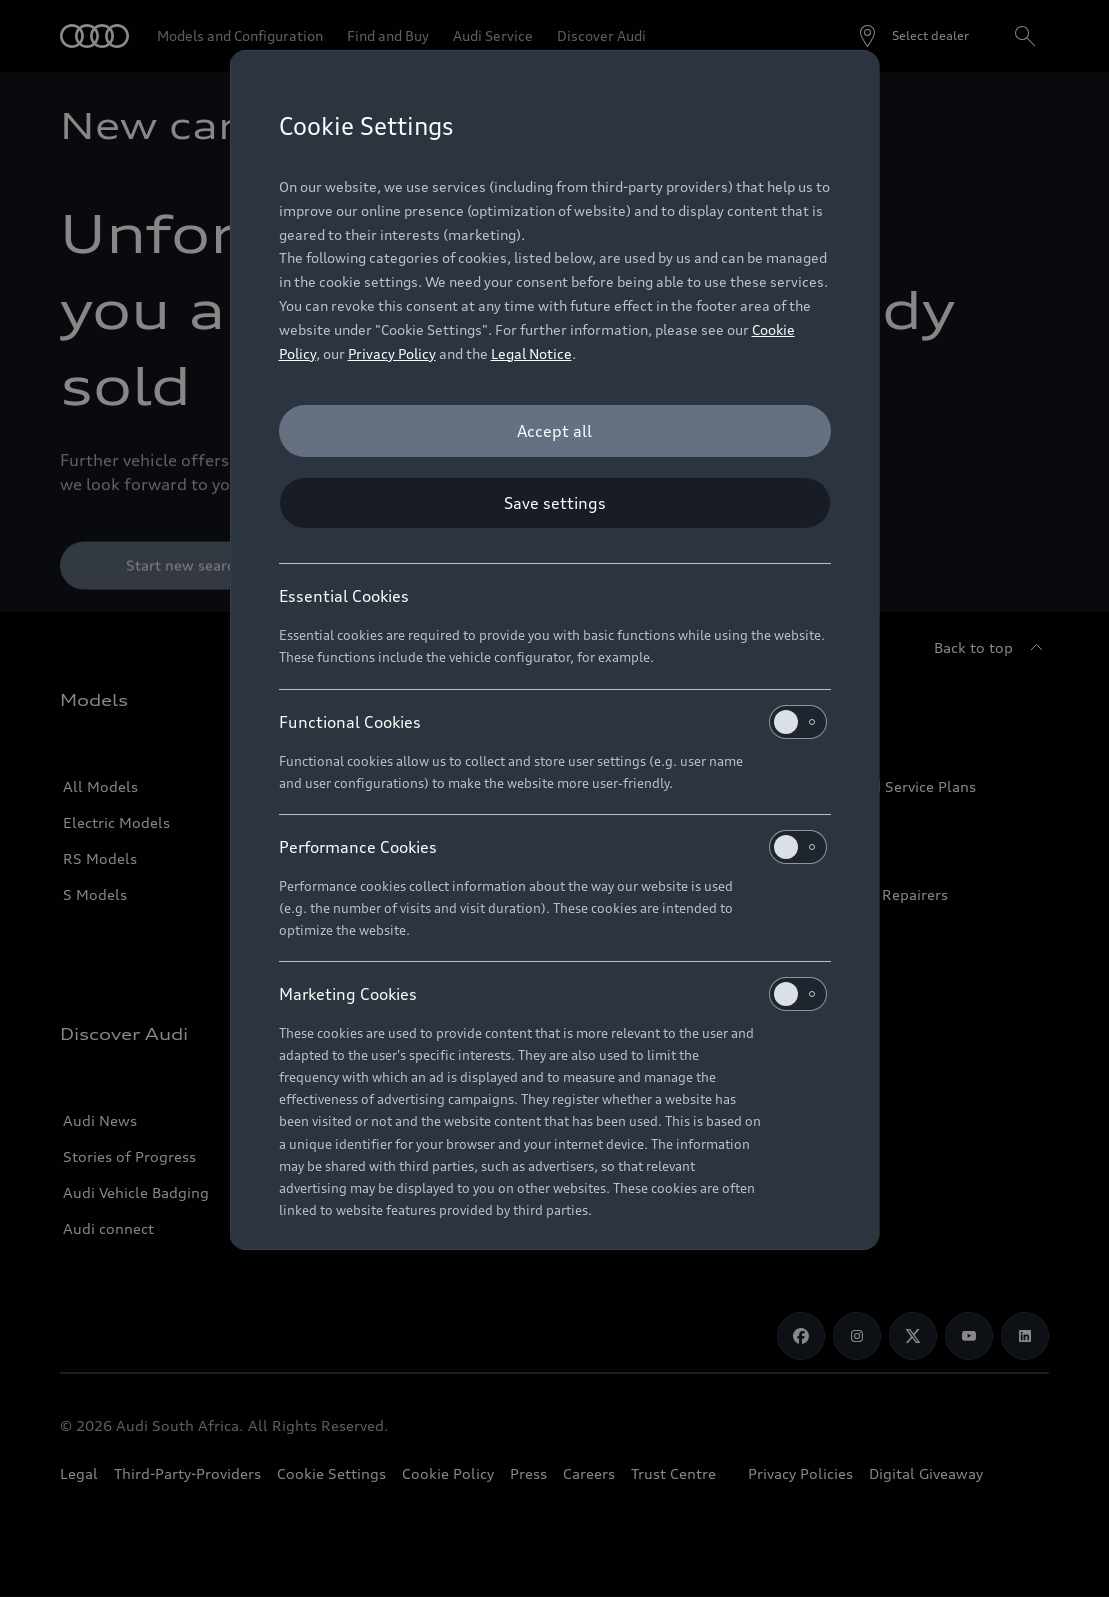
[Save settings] (555, 503)
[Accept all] (555, 431)
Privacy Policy (392, 353)
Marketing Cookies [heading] (553, 994)
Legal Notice (531, 353)
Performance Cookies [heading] (553, 847)
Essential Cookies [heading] (344, 596)
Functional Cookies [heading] (553, 722)
